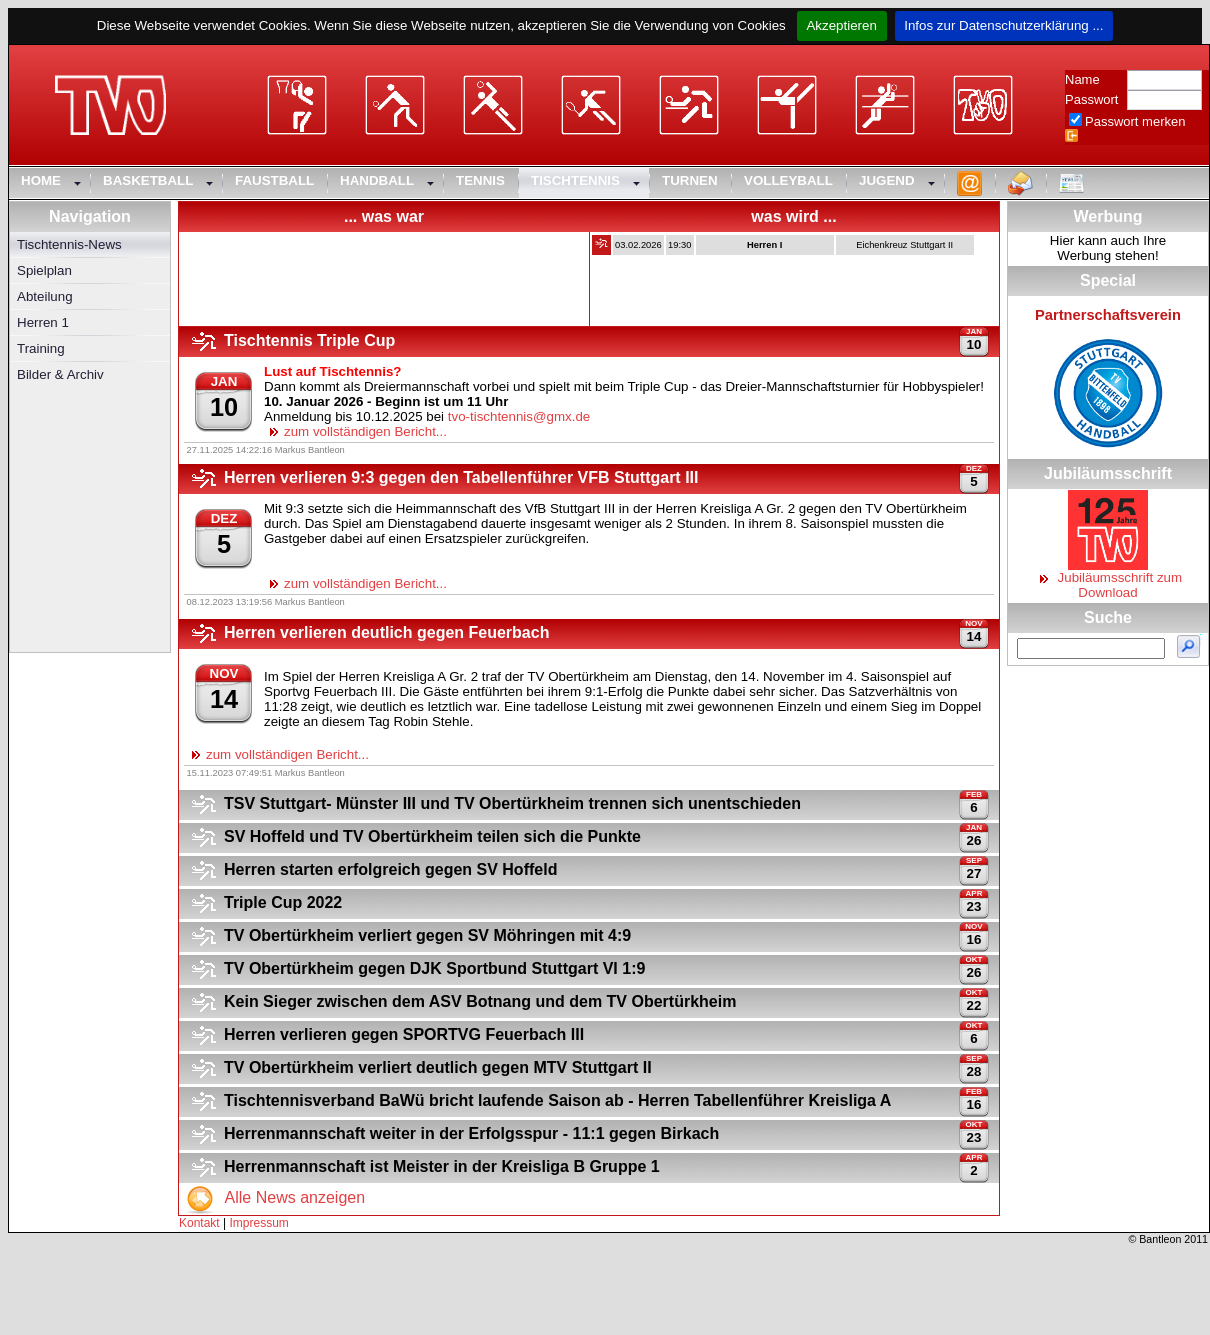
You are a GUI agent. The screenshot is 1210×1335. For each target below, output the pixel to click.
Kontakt (199, 1223)
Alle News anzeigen (272, 1197)
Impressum (259, 1223)
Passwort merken (1135, 121)
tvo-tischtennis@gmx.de (519, 416)
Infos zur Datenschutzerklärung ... (1004, 25)
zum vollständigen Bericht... (355, 431)
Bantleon (1160, 1239)
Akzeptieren (841, 25)
